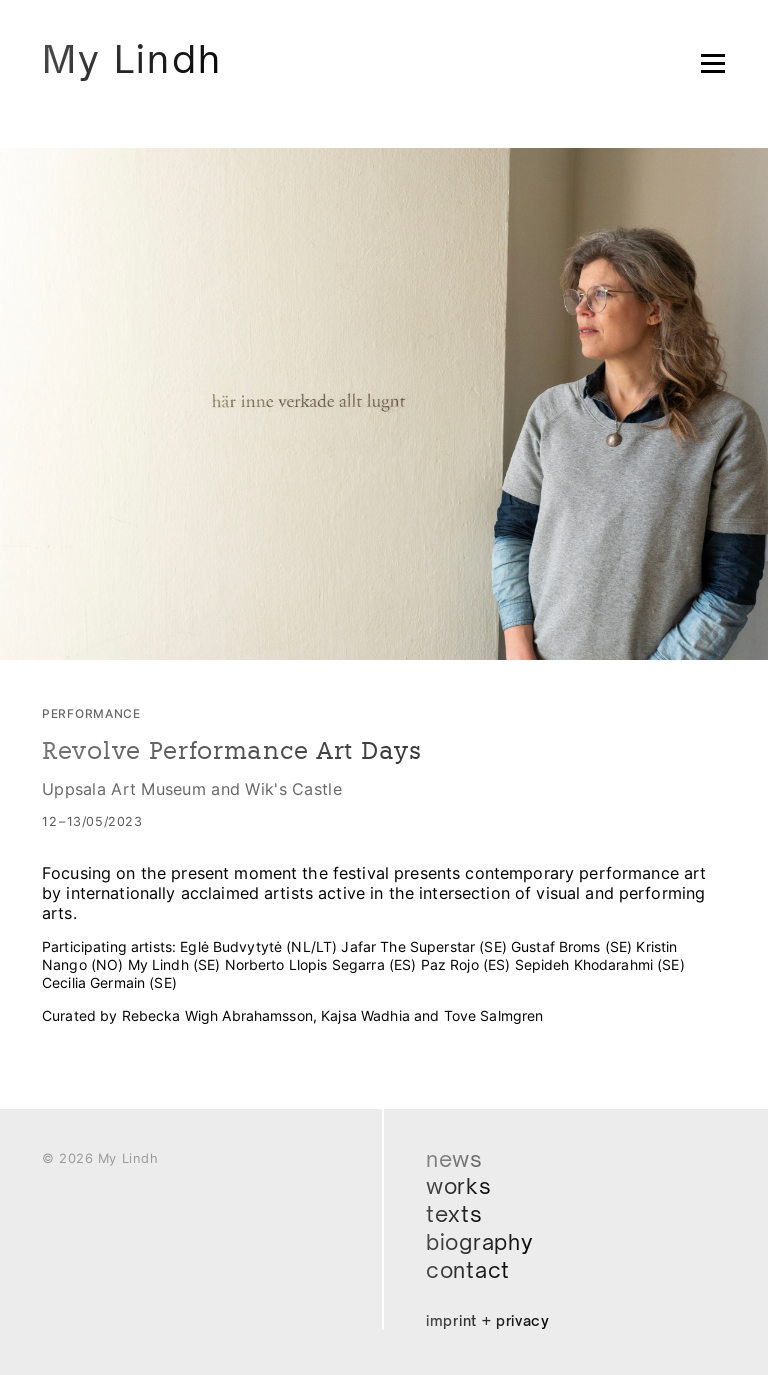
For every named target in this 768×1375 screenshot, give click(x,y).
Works (459, 1186)
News (454, 1159)
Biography (479, 1242)
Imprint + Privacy (488, 1320)
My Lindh (132, 58)
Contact (468, 1270)
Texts (454, 1214)
